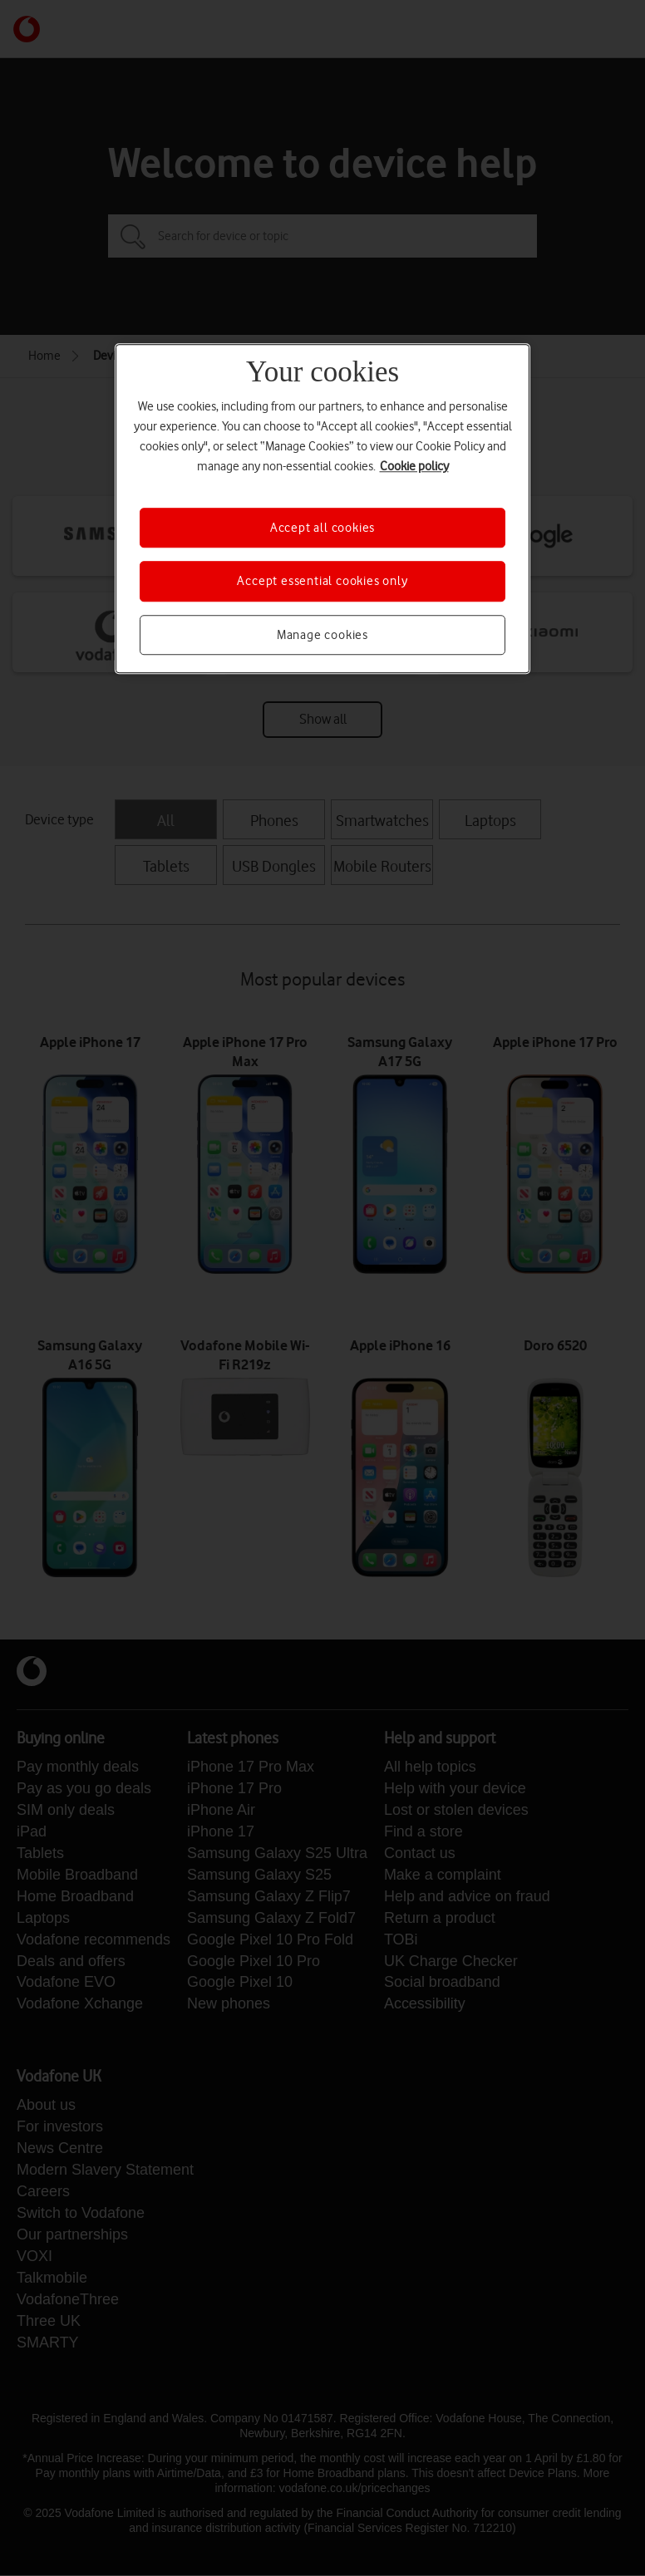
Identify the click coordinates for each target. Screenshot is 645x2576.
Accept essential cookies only (322, 581)
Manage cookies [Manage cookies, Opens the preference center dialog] (322, 634)
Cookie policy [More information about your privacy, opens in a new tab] (414, 466)
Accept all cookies (322, 527)
